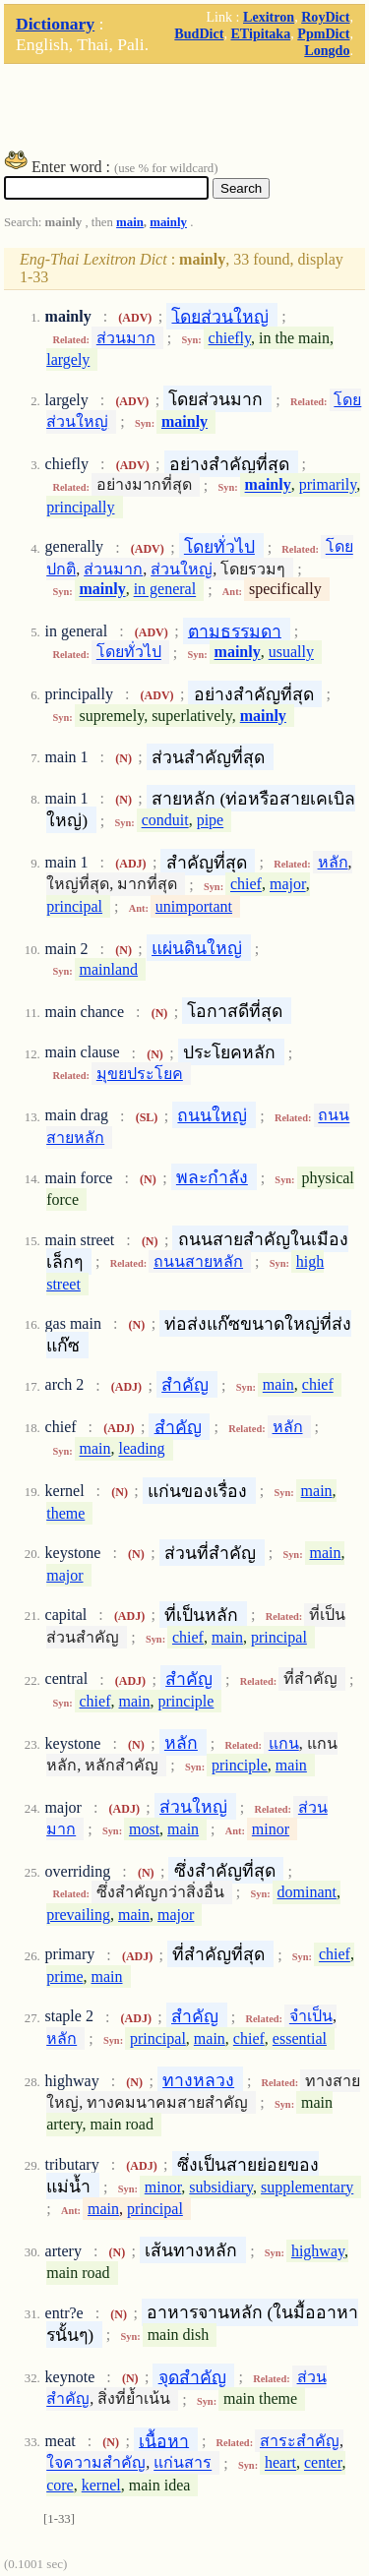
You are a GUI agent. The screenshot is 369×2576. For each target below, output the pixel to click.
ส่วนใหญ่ (182, 569)
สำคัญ (185, 1385)
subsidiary (221, 2187)
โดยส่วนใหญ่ (220, 316)
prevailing (78, 1914)
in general (165, 589)
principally (80, 507)
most (144, 1829)
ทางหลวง (198, 2080)
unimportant (193, 906)
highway (317, 2251)
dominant (307, 1892)
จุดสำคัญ (192, 2376)
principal (74, 906)
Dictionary (55, 23)
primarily (328, 485)
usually (291, 652)
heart (280, 2463)
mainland (109, 969)
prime (64, 1976)
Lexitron (268, 17)
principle (186, 1701)
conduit (165, 820)
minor (270, 1829)
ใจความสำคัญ (96, 2463)
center (322, 2463)
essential (300, 2038)
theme (65, 1513)
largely (68, 359)
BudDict (198, 33)
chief (246, 884)
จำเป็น (311, 2016)
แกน (284, 1743)
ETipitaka (260, 33)
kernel (101, 2485)
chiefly (230, 337)
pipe (210, 820)
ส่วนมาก (125, 337)
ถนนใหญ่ (212, 1115)
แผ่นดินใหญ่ (197, 948)
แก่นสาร (183, 2463)
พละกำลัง (212, 1177)
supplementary (307, 2187)
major (288, 884)
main (130, 222)
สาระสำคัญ (299, 2440)
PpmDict (323, 33)
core (60, 2485)
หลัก (333, 862)
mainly (168, 222)
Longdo (326, 50)
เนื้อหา (164, 2440)
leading (142, 1449)
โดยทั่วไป (219, 547)
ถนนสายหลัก (198, 1261)
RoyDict (325, 17)
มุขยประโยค (139, 1073)
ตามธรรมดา (234, 630)
